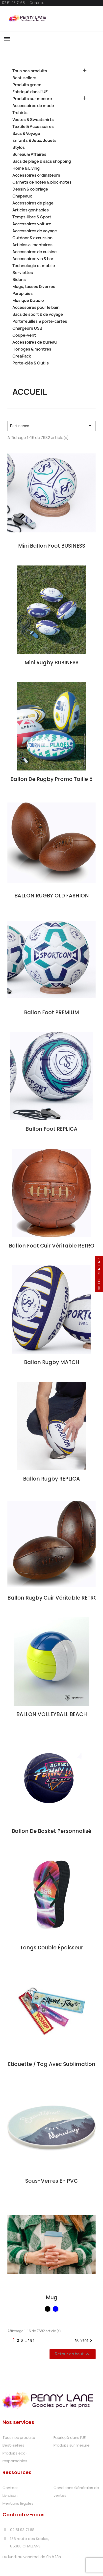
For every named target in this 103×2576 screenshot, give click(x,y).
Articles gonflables (30, 210)
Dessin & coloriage (30, 189)
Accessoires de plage (32, 203)
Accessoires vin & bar (32, 258)
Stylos (18, 147)
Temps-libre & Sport (31, 217)
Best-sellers (24, 77)
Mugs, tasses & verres (33, 286)
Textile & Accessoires (33, 126)
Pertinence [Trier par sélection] (51, 426)
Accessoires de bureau (34, 342)
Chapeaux (22, 196)
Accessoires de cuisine (34, 251)
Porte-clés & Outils (30, 363)
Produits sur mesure (32, 98)
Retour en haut (72, 2354)
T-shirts (19, 112)
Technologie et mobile (33, 265)
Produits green (26, 84)
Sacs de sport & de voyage (37, 314)
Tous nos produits (29, 71)
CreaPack (21, 356)
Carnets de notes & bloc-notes (42, 182)
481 (31, 2340)
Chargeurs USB (27, 328)
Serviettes (22, 272)
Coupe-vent (24, 335)
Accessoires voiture (31, 224)
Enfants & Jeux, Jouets (34, 140)
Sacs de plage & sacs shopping (41, 161)
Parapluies (22, 293)
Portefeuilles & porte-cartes (39, 321)
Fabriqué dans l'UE (30, 91)
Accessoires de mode (33, 105)
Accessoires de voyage (34, 231)
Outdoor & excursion (32, 238)
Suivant (84, 2340)
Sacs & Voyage (26, 133)
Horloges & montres (31, 349)
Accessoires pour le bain (35, 307)
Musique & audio (28, 300)
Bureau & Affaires (29, 154)
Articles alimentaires (32, 244)
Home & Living (26, 168)
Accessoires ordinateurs (36, 175)
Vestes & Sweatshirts (33, 119)
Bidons (19, 279)
